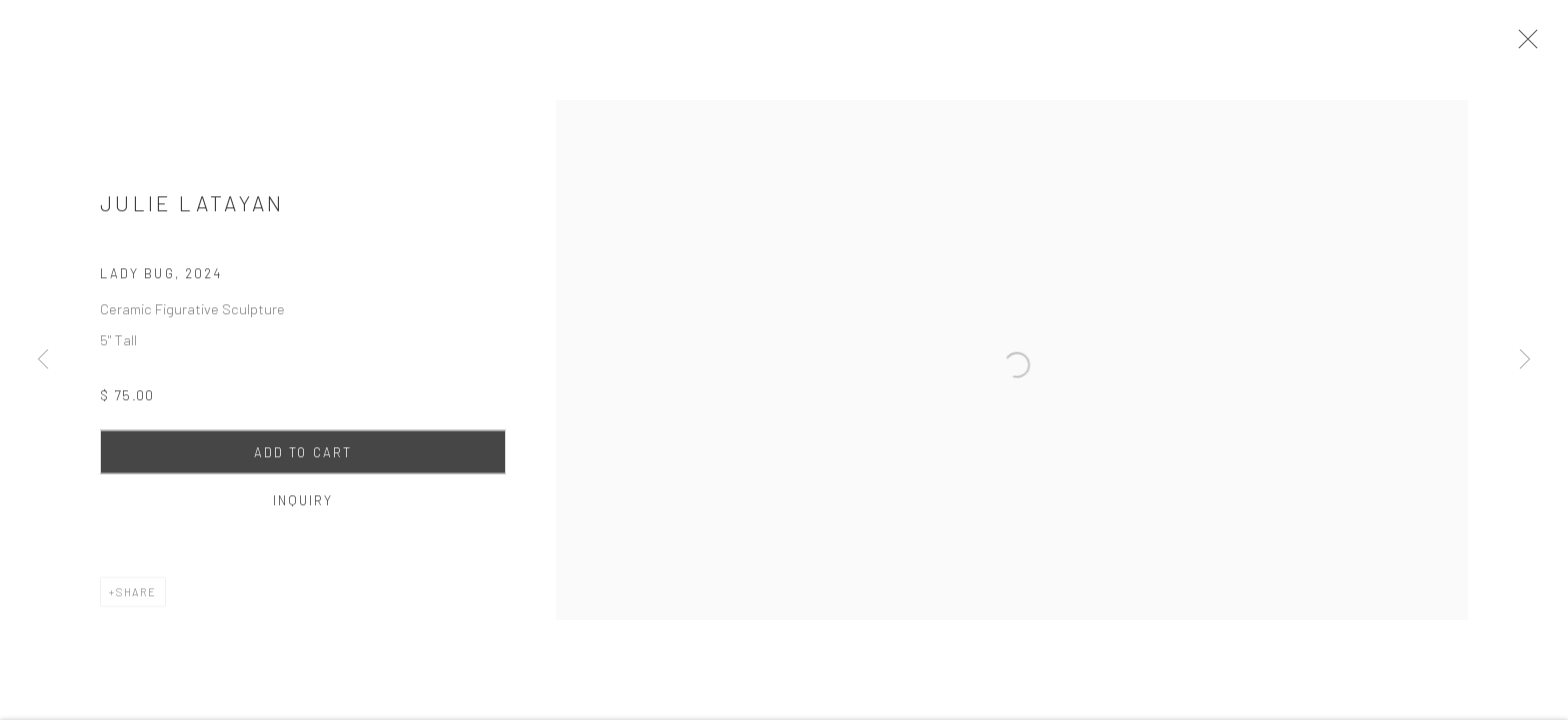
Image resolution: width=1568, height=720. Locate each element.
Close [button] (1537, 45)
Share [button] (136, 599)
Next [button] (1525, 360)
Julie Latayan (192, 210)
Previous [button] (43, 360)
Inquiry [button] (303, 508)
